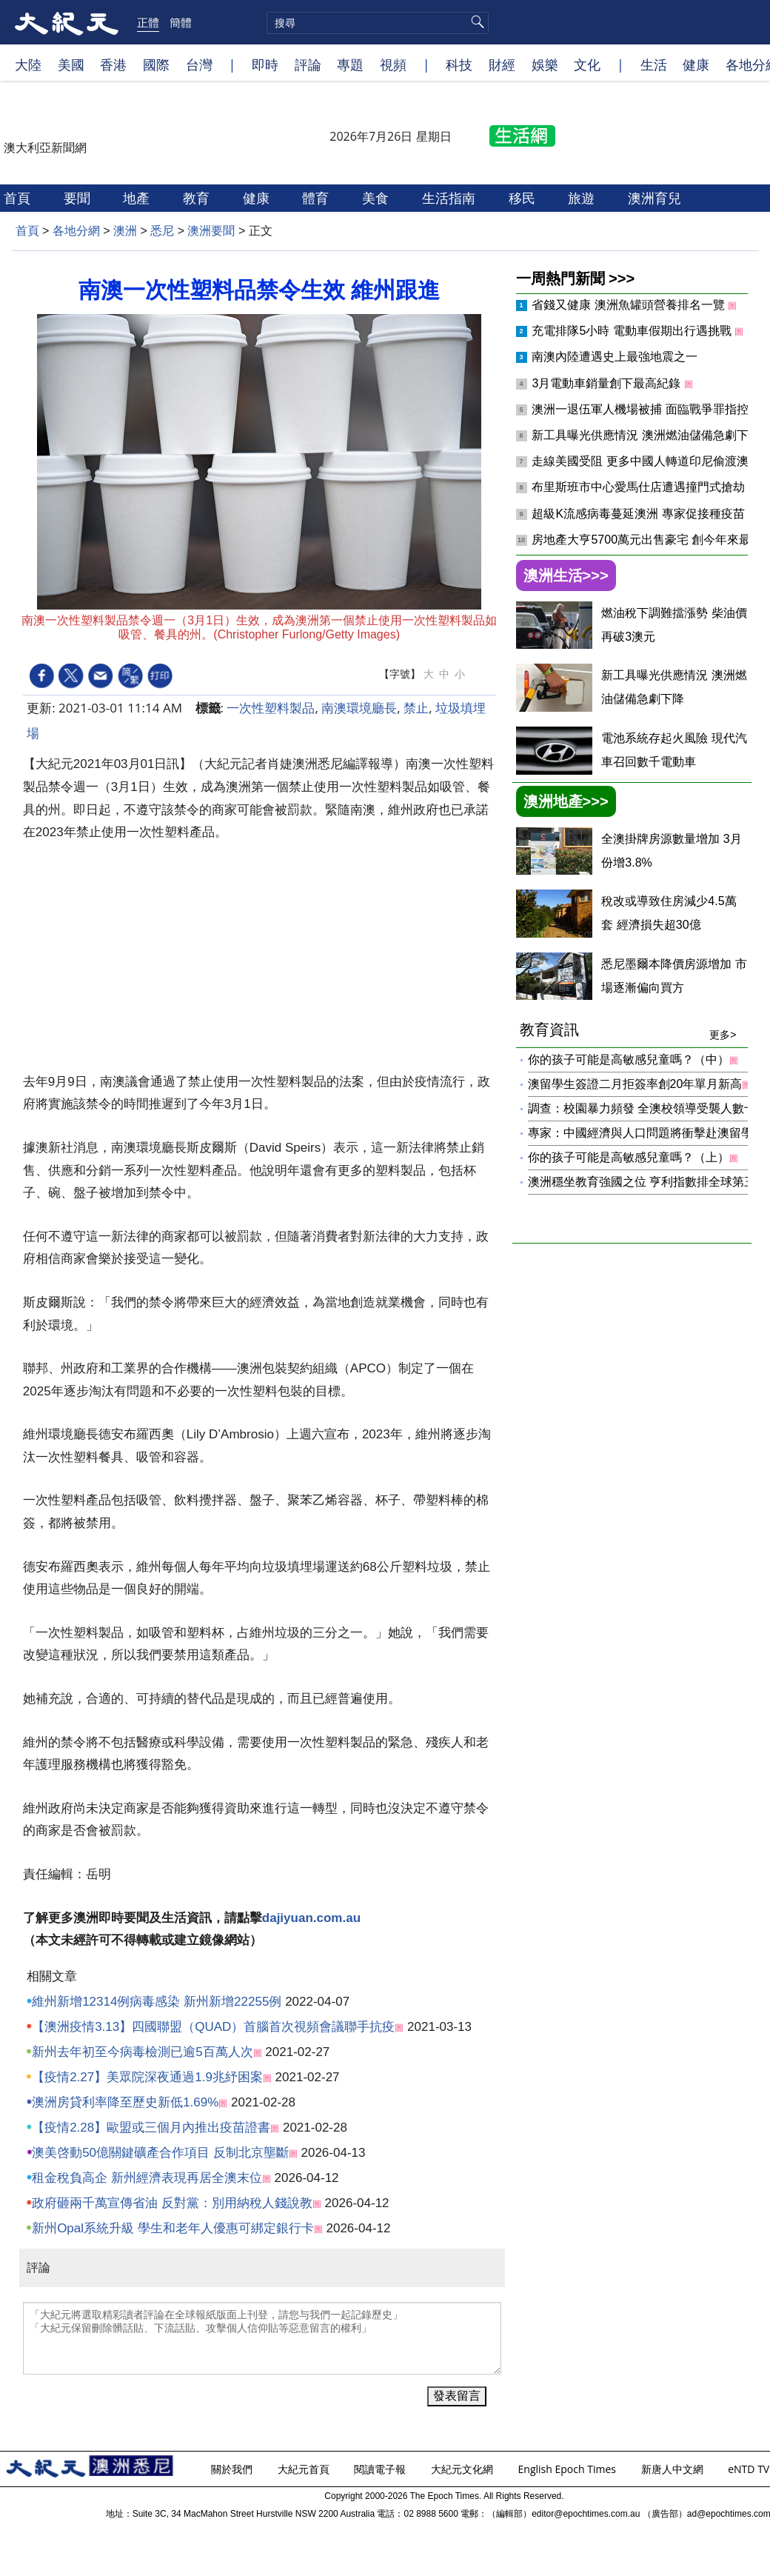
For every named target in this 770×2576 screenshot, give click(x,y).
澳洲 (125, 230)
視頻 (393, 64)
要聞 (79, 198)
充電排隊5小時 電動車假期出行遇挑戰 (633, 330)
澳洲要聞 (211, 230)
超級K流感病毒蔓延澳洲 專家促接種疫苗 (640, 513)
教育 (198, 198)
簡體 (181, 22)
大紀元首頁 (305, 2469)
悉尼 (162, 230)
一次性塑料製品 (271, 707)
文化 (587, 64)
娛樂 (545, 64)
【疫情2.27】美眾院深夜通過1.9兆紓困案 (147, 2077)
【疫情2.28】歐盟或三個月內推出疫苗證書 (151, 2127)
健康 (696, 64)
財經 (502, 64)
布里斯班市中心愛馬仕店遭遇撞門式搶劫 (640, 487)
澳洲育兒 (656, 198)
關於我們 (233, 2469)
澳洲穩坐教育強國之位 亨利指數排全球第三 (642, 1181)
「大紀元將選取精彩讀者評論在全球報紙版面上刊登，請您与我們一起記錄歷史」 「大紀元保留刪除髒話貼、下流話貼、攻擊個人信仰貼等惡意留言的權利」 (262, 2338)
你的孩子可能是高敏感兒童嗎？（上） (628, 1157)
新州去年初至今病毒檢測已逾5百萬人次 (142, 2052)
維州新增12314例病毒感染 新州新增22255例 (156, 2002)
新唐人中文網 (673, 2469)
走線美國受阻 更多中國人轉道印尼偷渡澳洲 (647, 461)
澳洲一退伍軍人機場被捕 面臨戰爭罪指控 (641, 409)
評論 (308, 64)
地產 (138, 198)
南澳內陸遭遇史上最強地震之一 (614, 356)
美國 (71, 64)
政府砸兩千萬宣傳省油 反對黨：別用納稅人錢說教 (172, 2203)
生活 (653, 64)
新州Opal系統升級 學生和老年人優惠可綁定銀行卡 (173, 2228)
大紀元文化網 (463, 2469)
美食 (377, 198)
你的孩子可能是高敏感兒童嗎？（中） (628, 1059)
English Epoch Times (568, 2469)
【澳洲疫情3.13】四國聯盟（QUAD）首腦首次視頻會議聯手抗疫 (213, 2027)
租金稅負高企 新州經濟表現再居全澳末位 (147, 2178)
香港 (113, 64)
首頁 (19, 198)
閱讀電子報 (381, 2469)
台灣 (199, 64)
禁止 (416, 707)
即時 (265, 64)
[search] (378, 23)
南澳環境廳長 (359, 707)
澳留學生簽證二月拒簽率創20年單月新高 (635, 1084)
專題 (350, 64)
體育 (317, 198)
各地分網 (76, 230)
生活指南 (450, 198)
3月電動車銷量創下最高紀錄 (607, 383)
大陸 (28, 64)
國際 (156, 64)
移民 (524, 198)
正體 (148, 22)
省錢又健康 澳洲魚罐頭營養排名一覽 (630, 304)
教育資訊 (628, 1030)
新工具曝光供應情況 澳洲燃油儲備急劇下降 (647, 435)
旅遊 (583, 198)
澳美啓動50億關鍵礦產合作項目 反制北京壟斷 (160, 2153)
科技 (459, 64)
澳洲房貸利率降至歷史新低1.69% (125, 2102)
